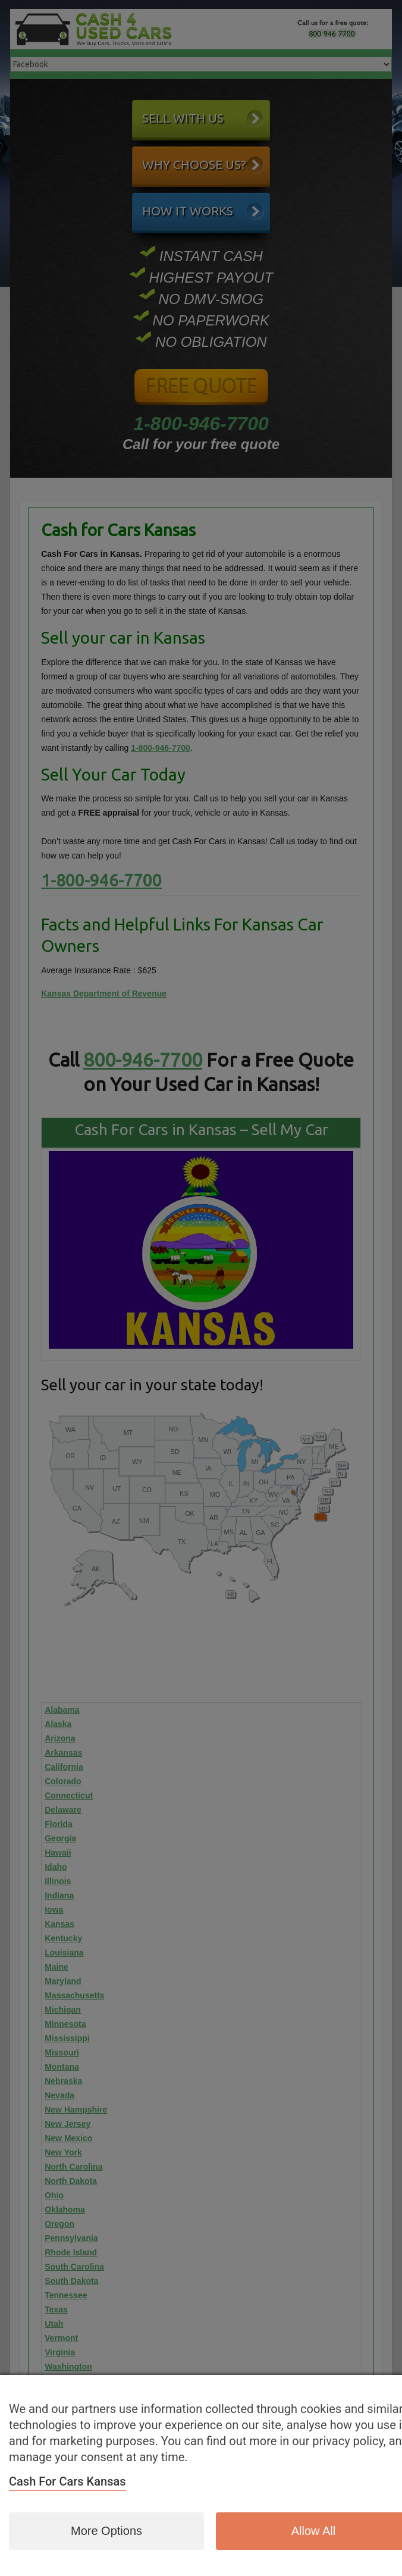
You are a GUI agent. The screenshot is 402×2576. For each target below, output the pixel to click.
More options (106, 2530)
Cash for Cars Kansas (67, 2481)
